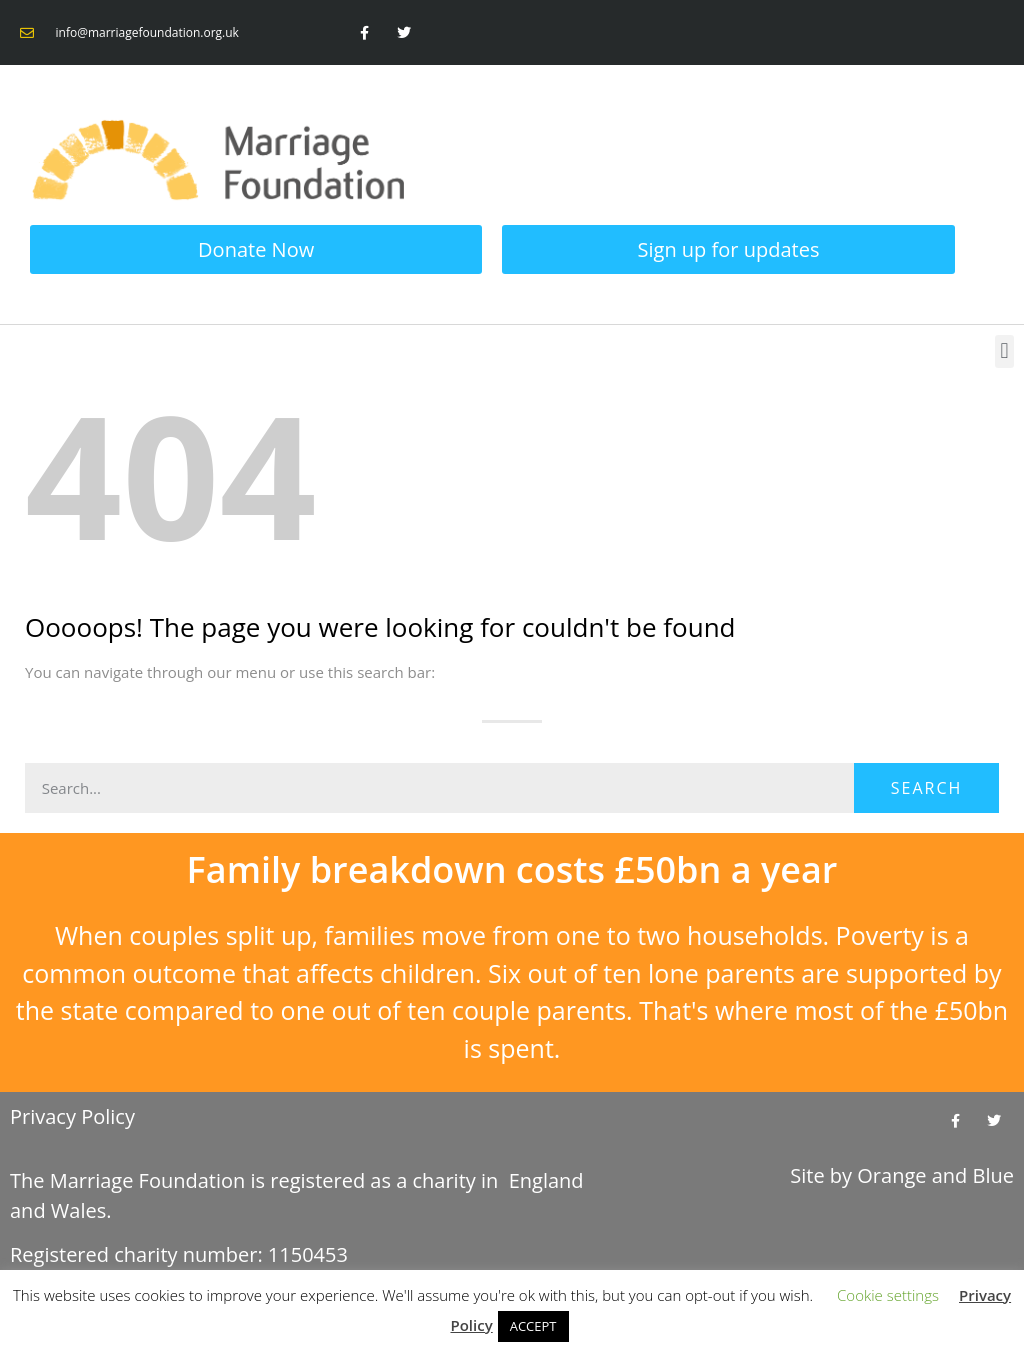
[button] (1004, 351)
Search (927, 788)
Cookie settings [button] (888, 1295)
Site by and (902, 1175)
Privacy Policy (72, 1116)
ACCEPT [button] (533, 1326)
